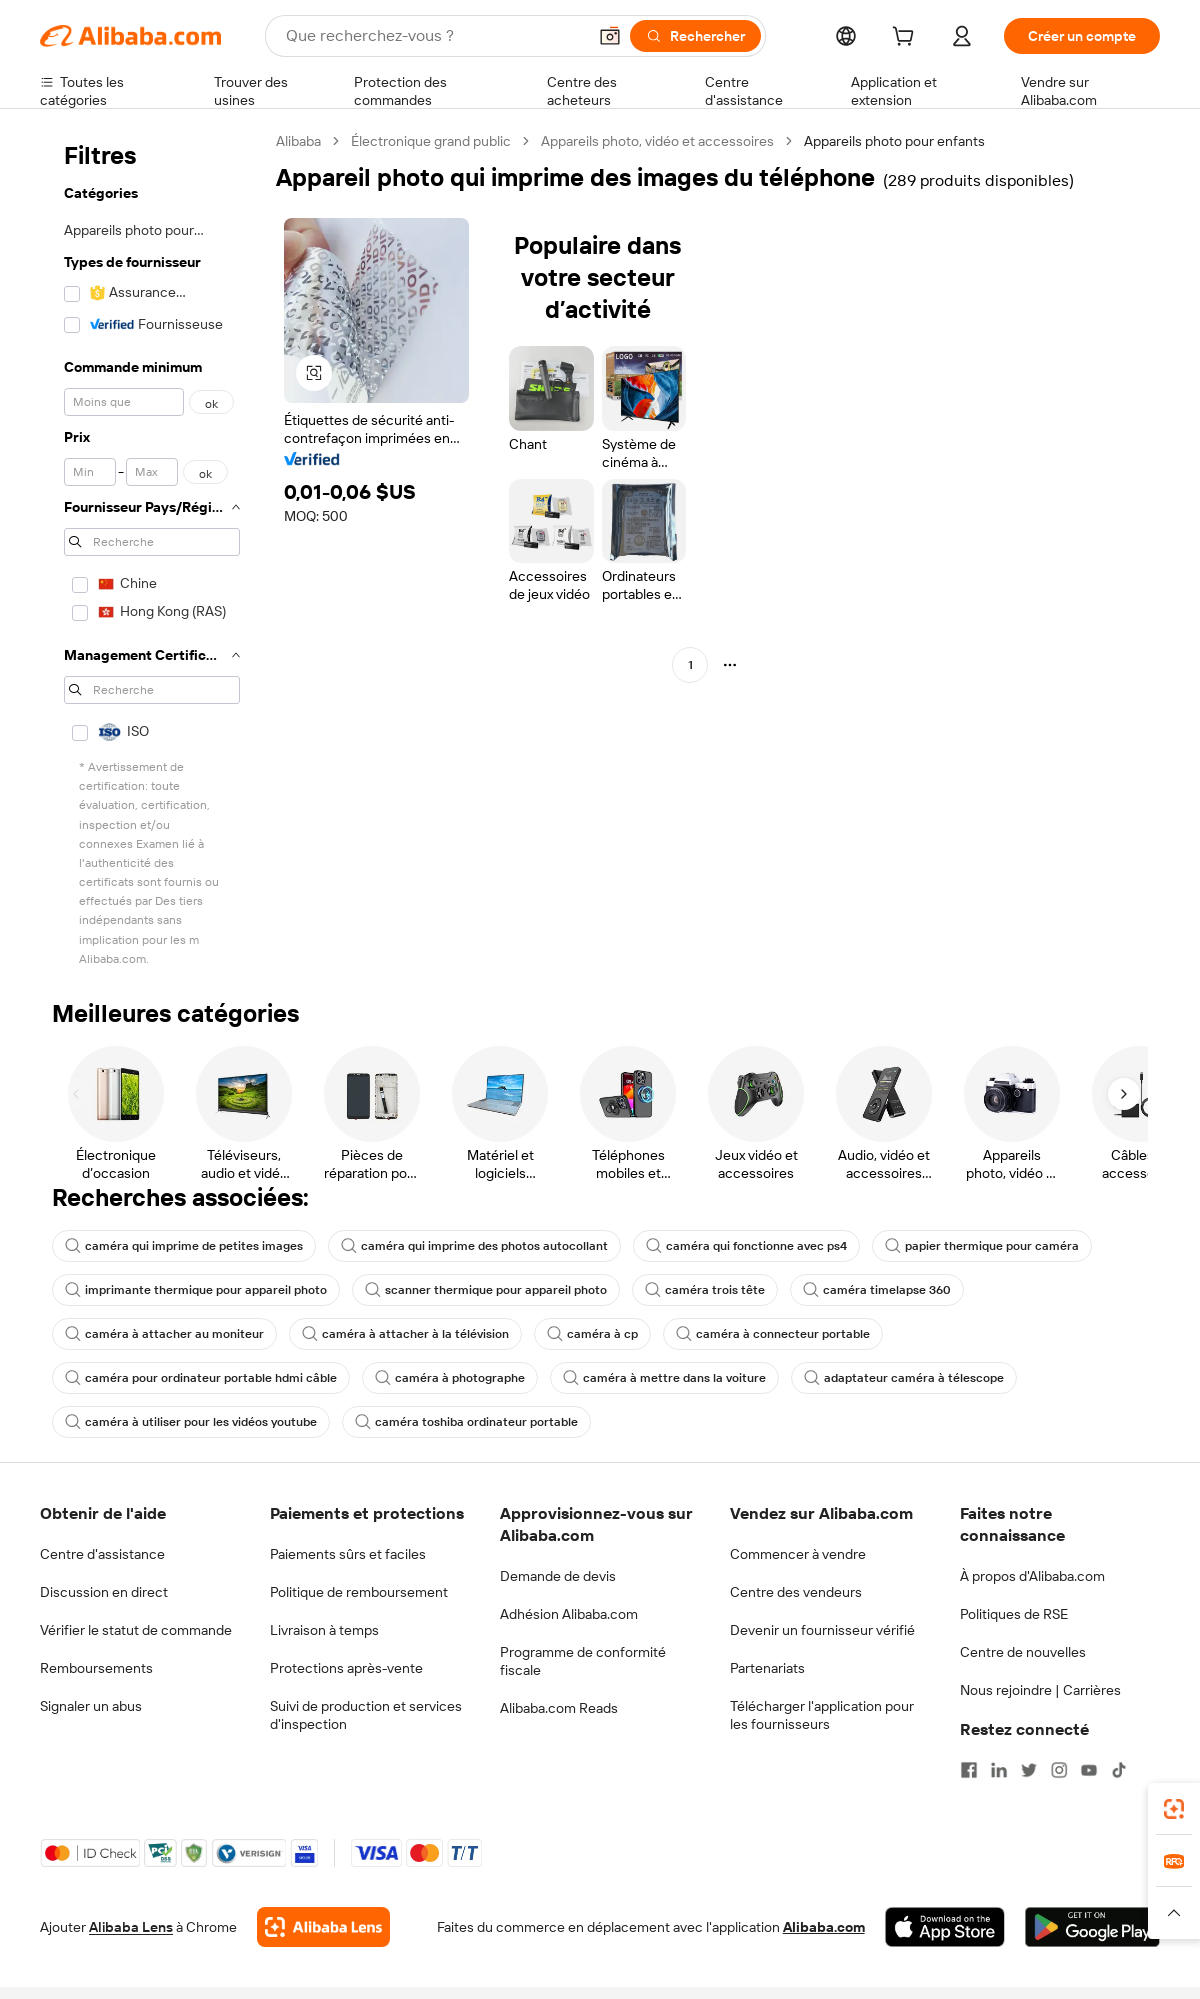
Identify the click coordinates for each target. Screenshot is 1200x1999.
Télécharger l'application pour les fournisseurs (822, 1715)
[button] (610, 36)
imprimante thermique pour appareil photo (196, 1290)
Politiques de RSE (1014, 1614)
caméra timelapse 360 (877, 1290)
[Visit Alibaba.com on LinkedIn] (999, 1770)
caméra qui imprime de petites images (184, 1246)
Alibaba (298, 141)
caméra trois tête (705, 1290)
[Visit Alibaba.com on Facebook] (969, 1770)
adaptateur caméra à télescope (904, 1378)
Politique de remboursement (359, 1592)
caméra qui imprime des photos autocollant (474, 1246)
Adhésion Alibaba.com (569, 1614)
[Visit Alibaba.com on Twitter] (1029, 1770)
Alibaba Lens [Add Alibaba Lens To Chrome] (131, 1927)
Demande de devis (558, 1576)
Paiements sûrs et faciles (348, 1554)
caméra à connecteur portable (773, 1334)
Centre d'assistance (102, 1554)
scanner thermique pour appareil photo (486, 1290)
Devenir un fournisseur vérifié (822, 1630)
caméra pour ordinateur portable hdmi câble (201, 1378)
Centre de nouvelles (1023, 1652)
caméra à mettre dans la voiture (664, 1378)
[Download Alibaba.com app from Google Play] (1092, 1927)
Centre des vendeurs (796, 1592)
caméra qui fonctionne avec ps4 (746, 1246)
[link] (1174, 1809)
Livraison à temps (324, 1630)
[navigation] (152, 551)
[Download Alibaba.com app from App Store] (945, 1927)
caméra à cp (592, 1334)
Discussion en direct (104, 1592)
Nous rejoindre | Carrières (1040, 1690)
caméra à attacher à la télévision (405, 1334)
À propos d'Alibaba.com (1032, 1576)
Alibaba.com (824, 1927)
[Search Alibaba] (434, 36)
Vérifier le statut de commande (136, 1630)
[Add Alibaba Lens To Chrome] (323, 1927)
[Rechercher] (695, 36)
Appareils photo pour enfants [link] (894, 141)
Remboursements (96, 1668)
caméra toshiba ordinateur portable (466, 1422)
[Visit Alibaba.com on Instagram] (1059, 1770)
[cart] (907, 39)
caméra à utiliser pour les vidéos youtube (191, 1422)
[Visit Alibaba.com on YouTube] (1089, 1770)
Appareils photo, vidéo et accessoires (657, 141)
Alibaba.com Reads (559, 1708)
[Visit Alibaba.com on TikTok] (1119, 1770)
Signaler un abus (91, 1706)
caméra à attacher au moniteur (164, 1334)
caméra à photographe (450, 1378)
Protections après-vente (346, 1668)
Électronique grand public (431, 141)
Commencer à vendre (798, 1554)
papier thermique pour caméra (982, 1246)
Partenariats (767, 1668)
